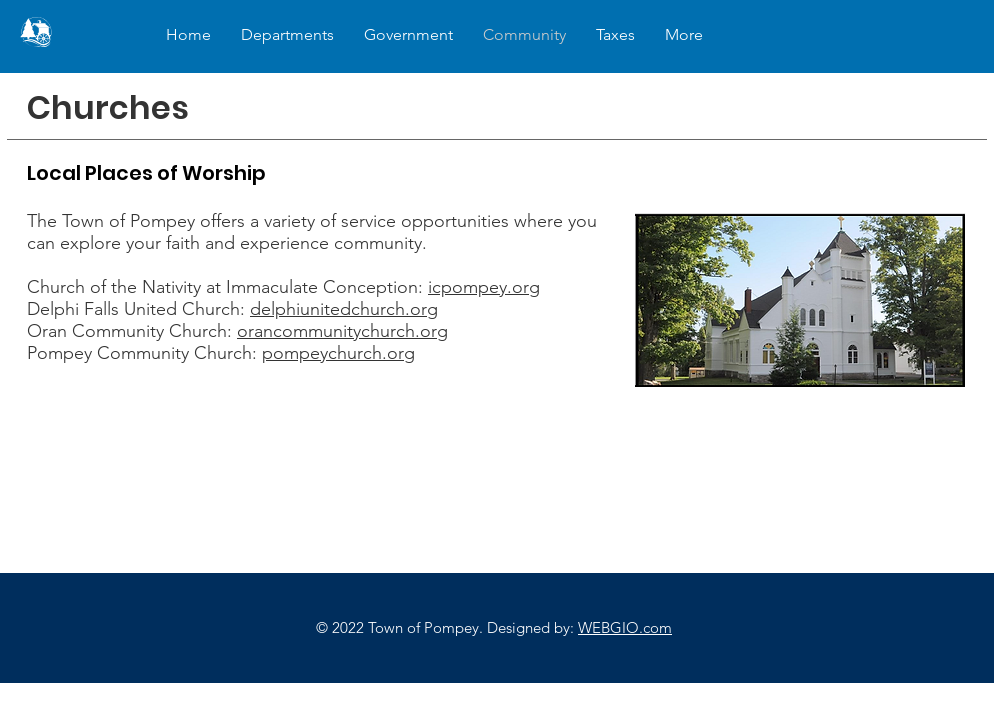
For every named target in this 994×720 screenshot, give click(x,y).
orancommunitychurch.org (342, 331)
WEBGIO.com (625, 627)
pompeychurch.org (338, 353)
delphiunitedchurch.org (344, 309)
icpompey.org (484, 287)
